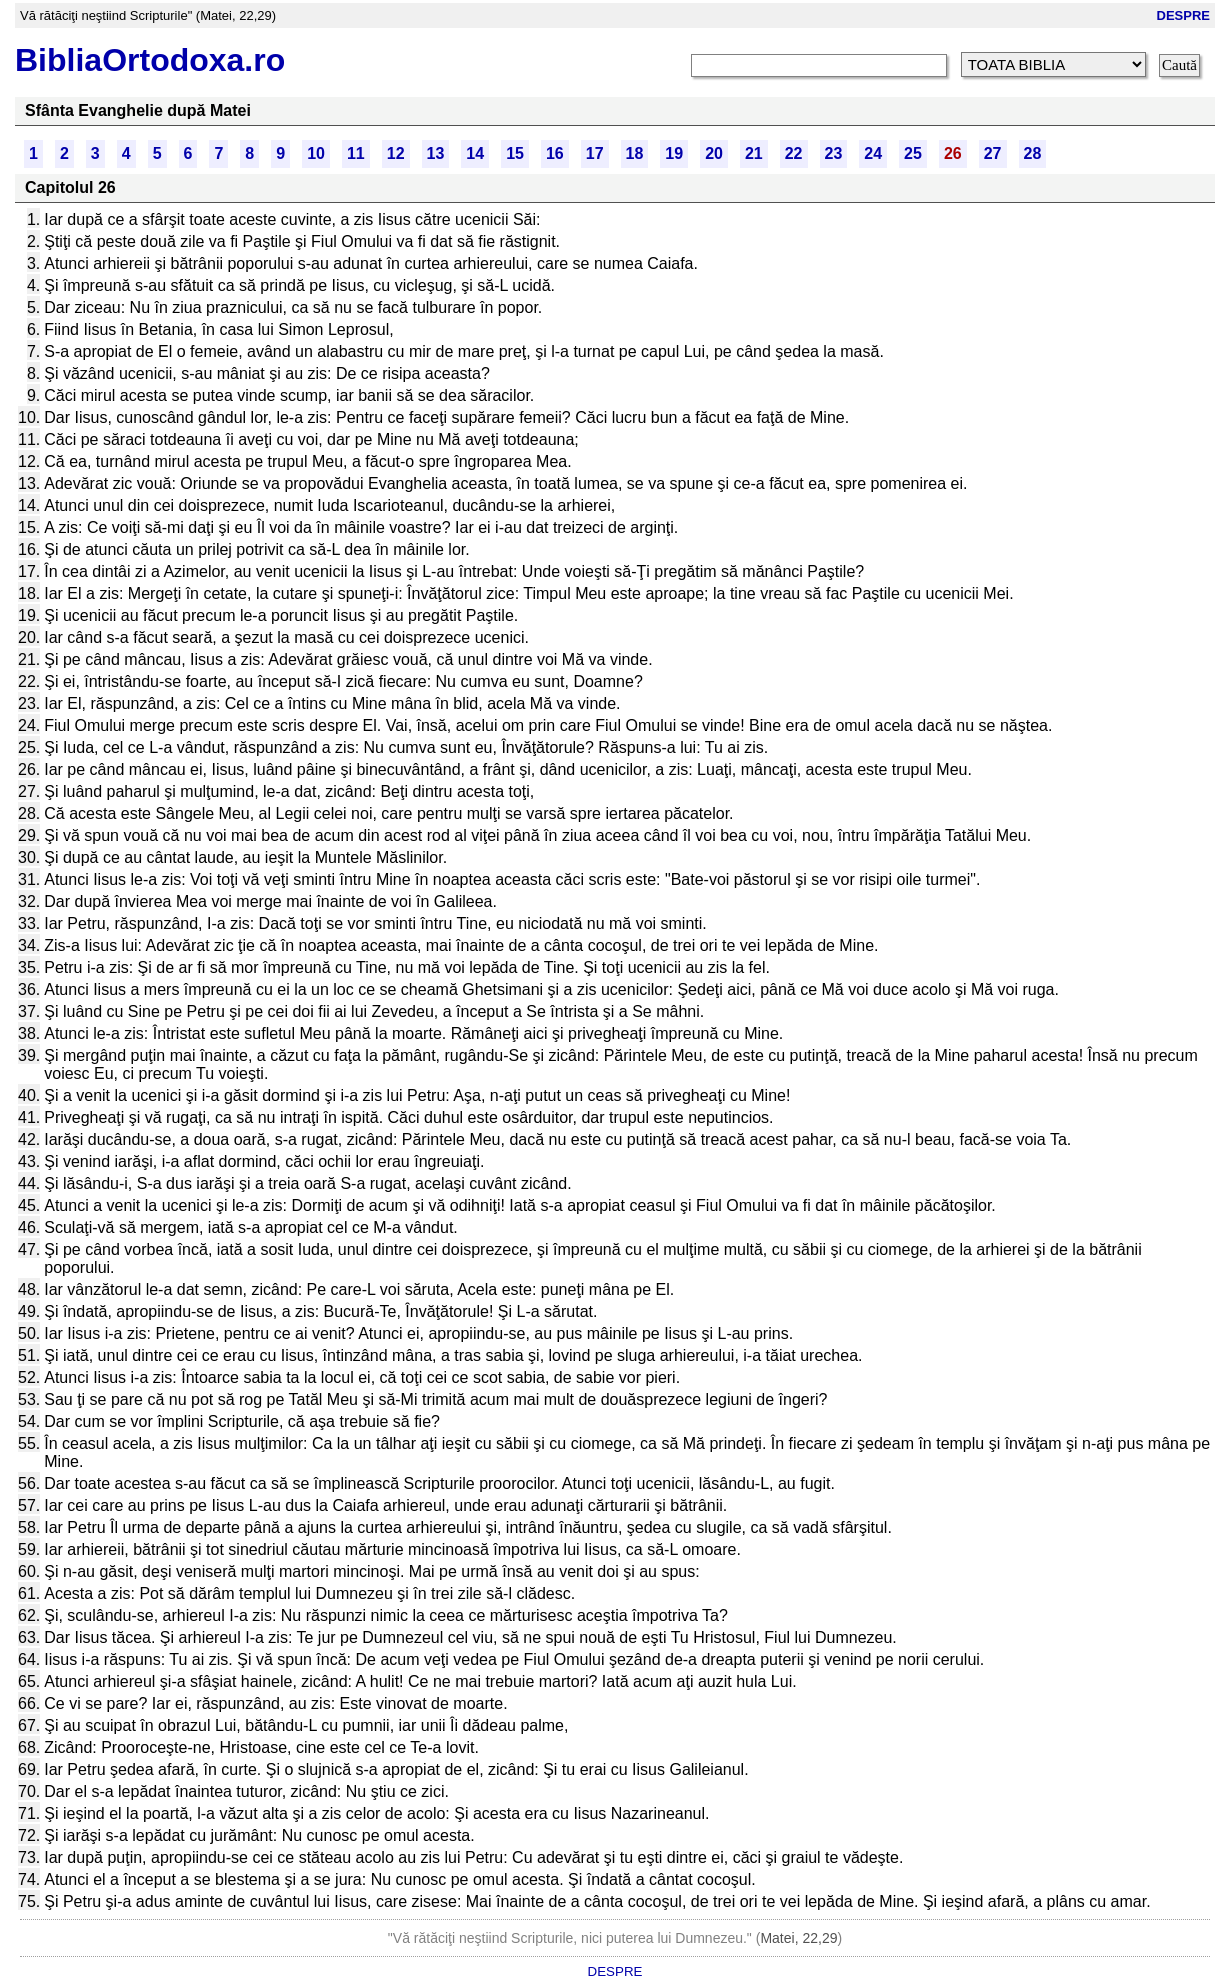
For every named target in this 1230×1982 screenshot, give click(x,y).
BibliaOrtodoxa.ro (150, 60)
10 (316, 153)
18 (635, 153)
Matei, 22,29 (798, 1938)
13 (436, 153)
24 (873, 153)
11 (356, 153)
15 (515, 153)
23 (834, 153)
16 (555, 153)
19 (674, 153)
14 (475, 153)
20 (714, 153)
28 (1033, 153)
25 (913, 153)
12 (396, 153)
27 (993, 153)
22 (794, 153)
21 (754, 153)
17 (595, 153)
